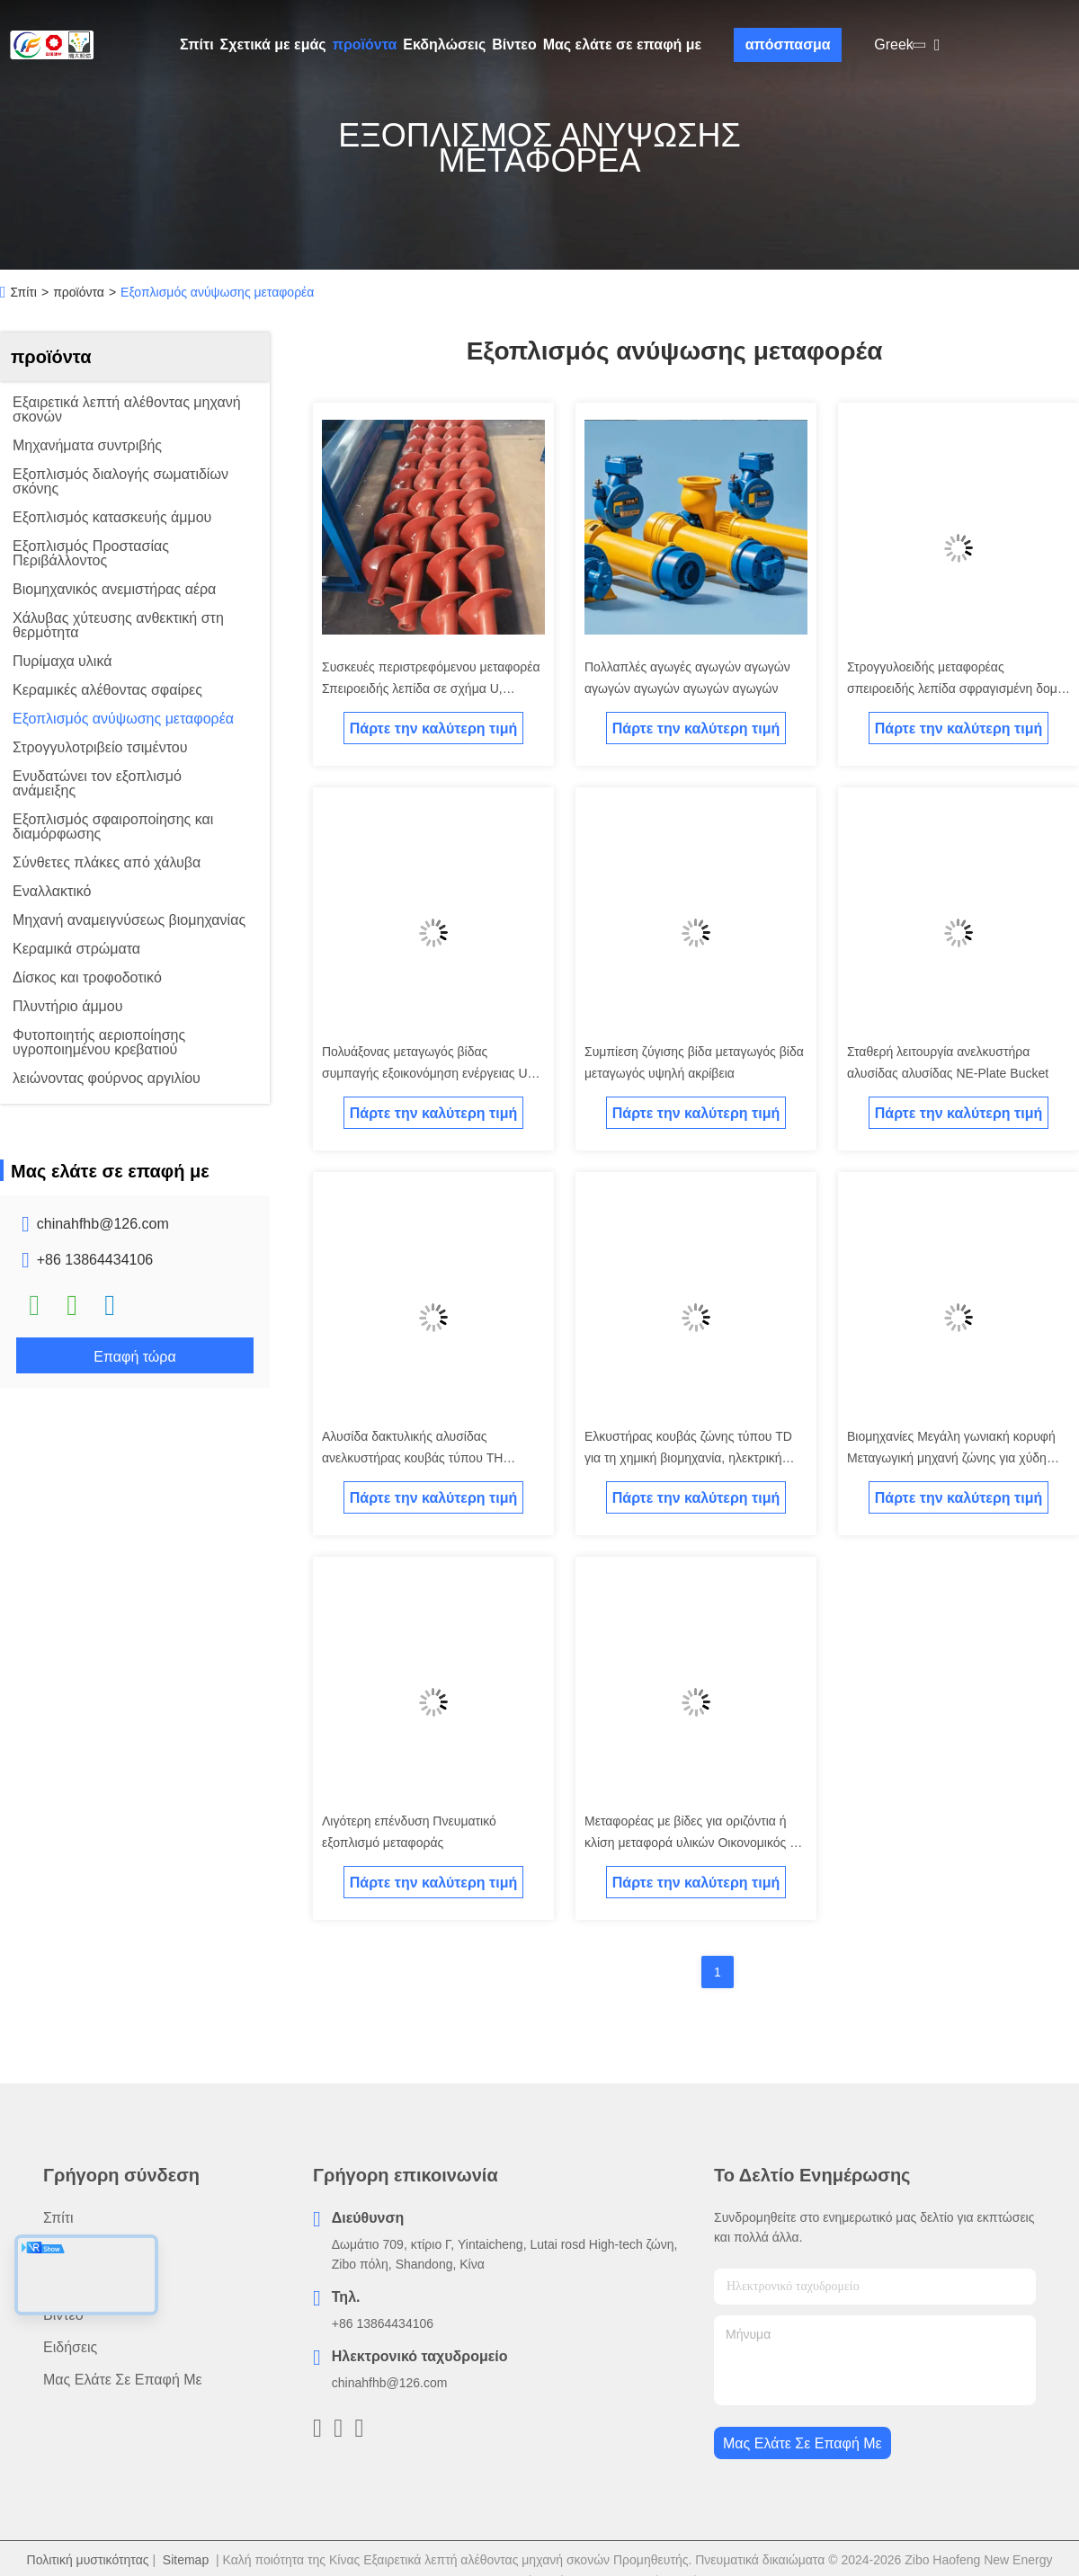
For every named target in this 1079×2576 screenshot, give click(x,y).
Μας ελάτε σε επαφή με (622, 44)
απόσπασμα (788, 44)
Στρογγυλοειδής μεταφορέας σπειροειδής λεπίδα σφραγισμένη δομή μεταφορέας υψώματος (956, 688)
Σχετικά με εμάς (273, 44)
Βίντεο (514, 44)
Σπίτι (197, 44)
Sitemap (186, 2560)
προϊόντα (365, 44)
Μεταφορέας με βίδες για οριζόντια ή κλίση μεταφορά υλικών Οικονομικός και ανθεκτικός (695, 1842)
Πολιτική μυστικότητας (88, 2560)
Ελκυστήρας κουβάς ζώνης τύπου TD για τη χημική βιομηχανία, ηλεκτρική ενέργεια (688, 1458)
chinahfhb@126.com (103, 1223)
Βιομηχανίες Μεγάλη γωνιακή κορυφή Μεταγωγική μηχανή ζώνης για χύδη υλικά (951, 1458)
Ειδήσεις (70, 2347)
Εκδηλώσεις (444, 44)
